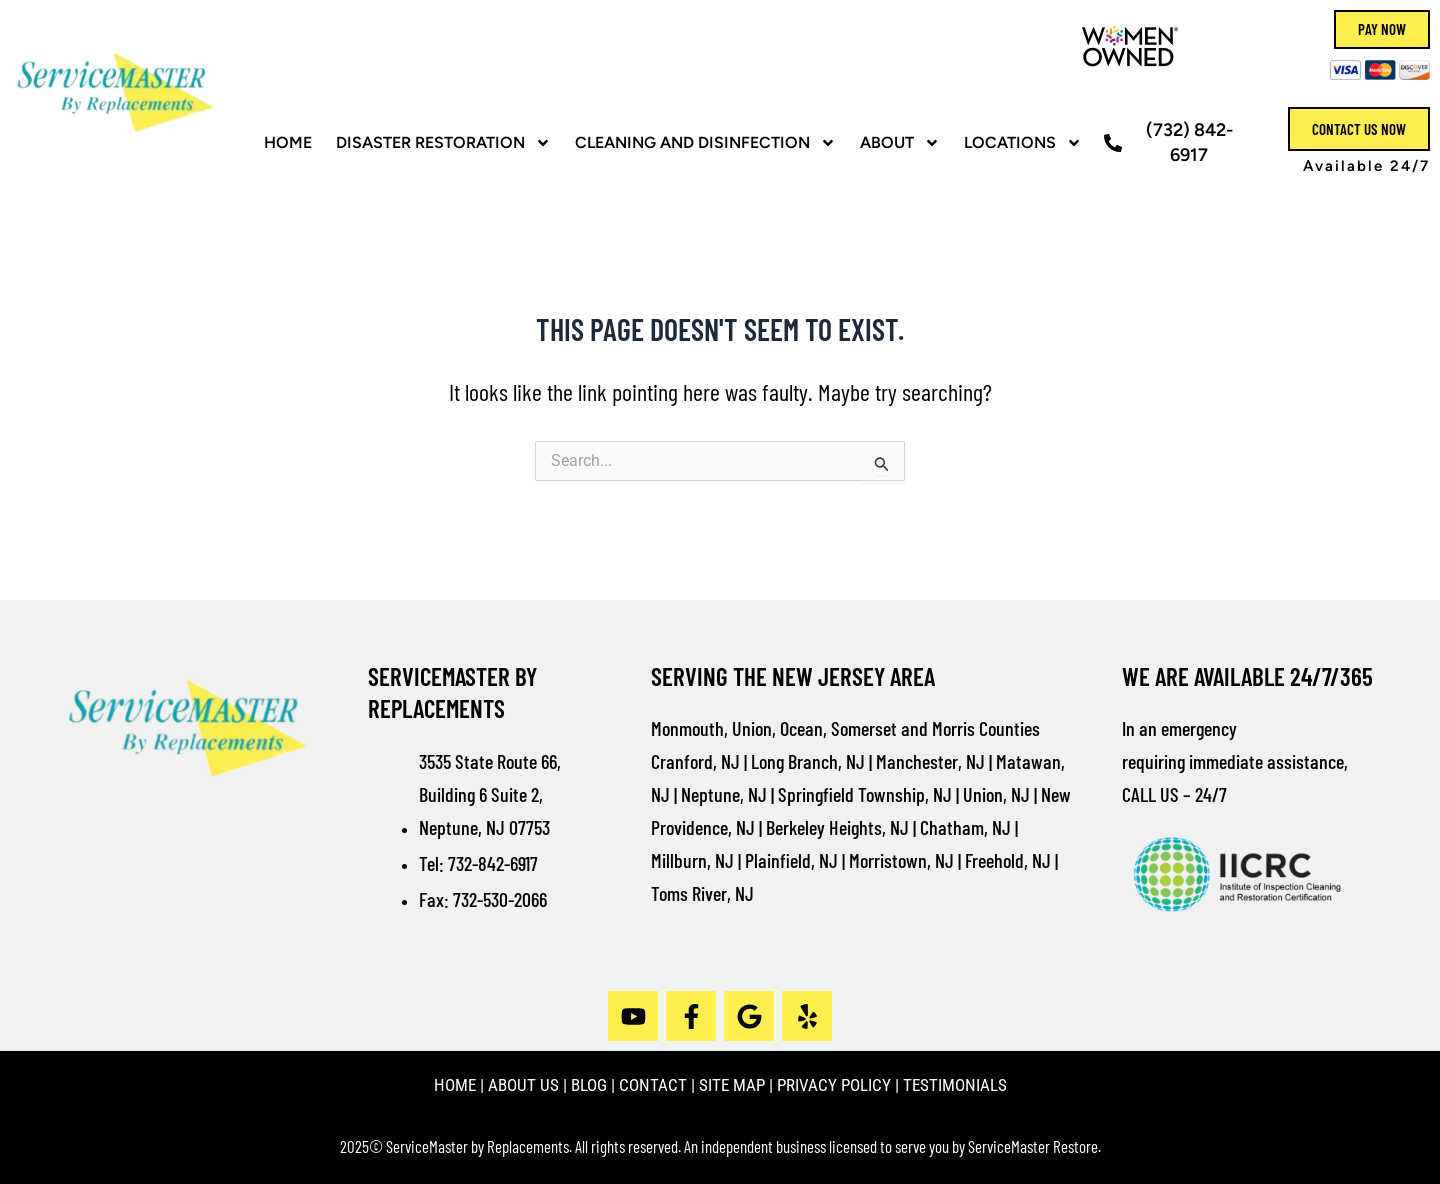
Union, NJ (996, 794)
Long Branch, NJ (808, 761)
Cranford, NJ (695, 761)
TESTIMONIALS (955, 1085)
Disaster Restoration (443, 143)
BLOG (589, 1085)
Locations (1023, 143)
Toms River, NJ (702, 893)
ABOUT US (523, 1085)
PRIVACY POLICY (834, 1085)
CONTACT (653, 1085)
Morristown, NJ (901, 860)
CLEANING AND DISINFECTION (705, 143)
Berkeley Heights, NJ (837, 827)
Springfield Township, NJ (865, 794)
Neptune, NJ (724, 794)
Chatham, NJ (965, 827)
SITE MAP (732, 1085)
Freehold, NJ (1008, 860)
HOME (288, 142)
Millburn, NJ (692, 860)
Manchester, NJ (930, 761)
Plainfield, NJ (791, 860)
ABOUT (900, 143)
